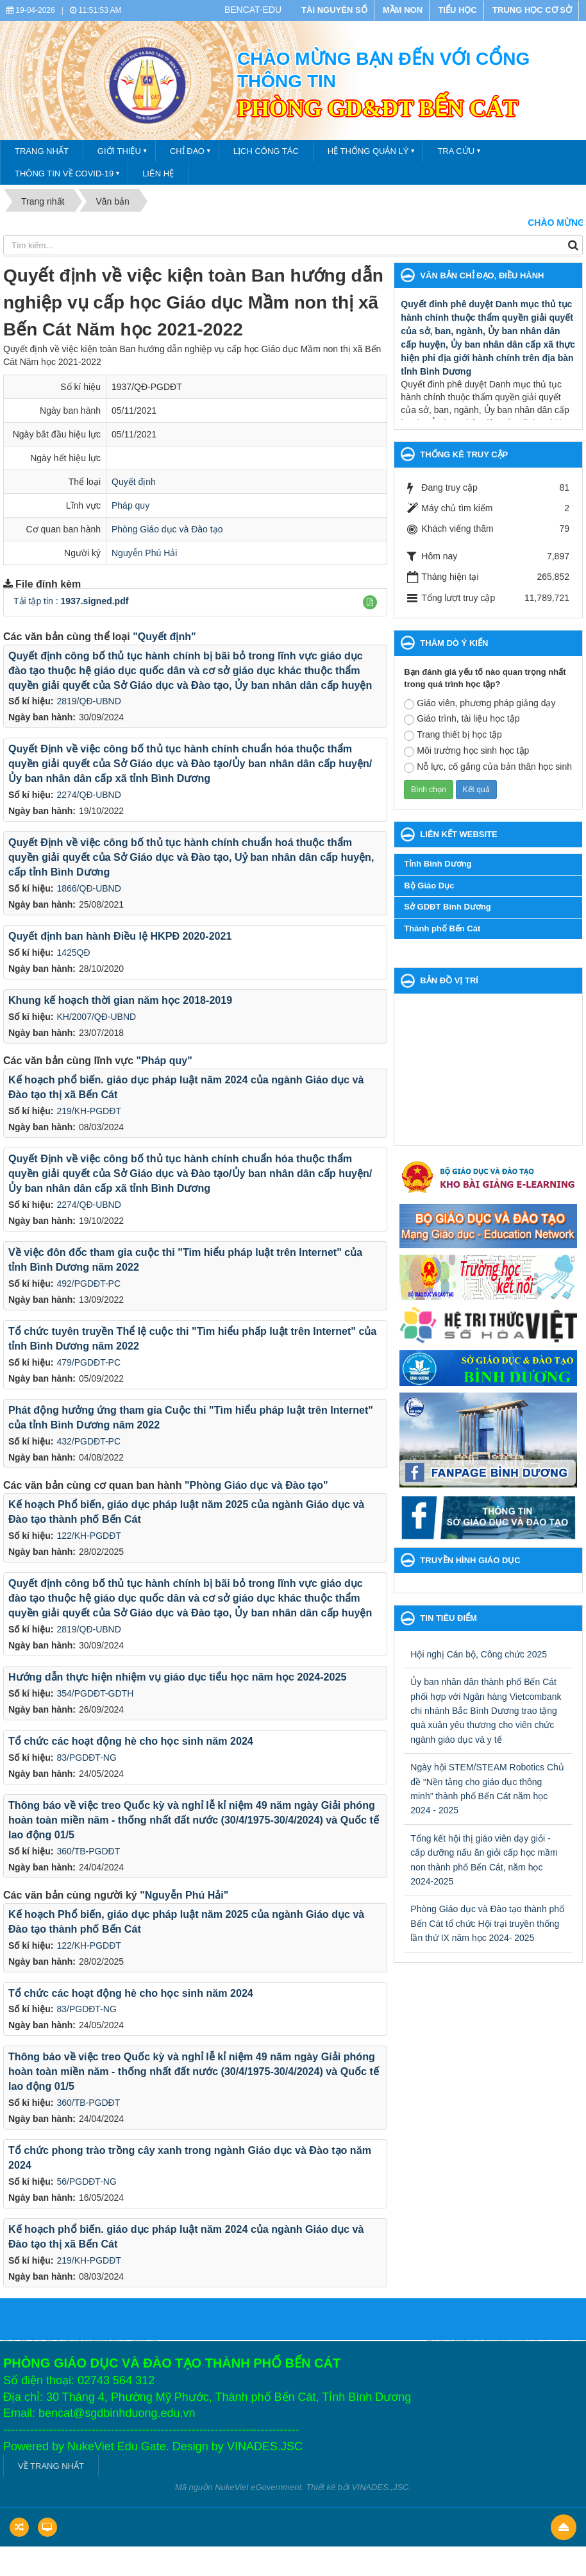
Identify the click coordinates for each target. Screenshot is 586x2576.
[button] (370, 602)
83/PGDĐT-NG (86, 1757)
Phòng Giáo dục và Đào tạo (167, 529)
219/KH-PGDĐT (88, 1111)
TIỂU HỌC (457, 10)
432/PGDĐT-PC (88, 1441)
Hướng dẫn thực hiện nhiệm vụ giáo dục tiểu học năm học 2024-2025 (177, 1676)
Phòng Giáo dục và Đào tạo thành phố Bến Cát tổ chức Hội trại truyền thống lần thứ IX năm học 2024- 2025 (487, 1923)
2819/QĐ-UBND (88, 701)
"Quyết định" (164, 636)
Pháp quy (130, 505)
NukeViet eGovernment (258, 2487)
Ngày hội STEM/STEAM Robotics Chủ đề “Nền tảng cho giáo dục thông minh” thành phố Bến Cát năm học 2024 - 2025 (487, 1788)
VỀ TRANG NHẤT (51, 2466)
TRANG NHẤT (42, 151)
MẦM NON (403, 10)
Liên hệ (158, 173)
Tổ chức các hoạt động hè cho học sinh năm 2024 (130, 1741)
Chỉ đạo (187, 151)
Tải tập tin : (70, 601)
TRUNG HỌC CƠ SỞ (532, 10)
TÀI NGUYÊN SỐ (334, 10)
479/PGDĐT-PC (88, 1362)
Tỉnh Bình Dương (437, 864)
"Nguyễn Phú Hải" (184, 1895)
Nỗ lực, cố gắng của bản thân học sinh (488, 767)
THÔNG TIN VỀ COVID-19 (64, 173)
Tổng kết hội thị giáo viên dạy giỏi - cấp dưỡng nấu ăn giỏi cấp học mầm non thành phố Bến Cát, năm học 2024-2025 (483, 1859)
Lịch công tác (266, 151)
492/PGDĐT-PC (88, 1283)
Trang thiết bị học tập (453, 735)
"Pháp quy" (164, 1060)
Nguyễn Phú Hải (144, 553)
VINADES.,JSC (380, 2487)
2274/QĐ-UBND (88, 795)
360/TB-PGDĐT (88, 1851)
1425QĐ (73, 952)
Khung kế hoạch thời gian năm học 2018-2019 (120, 1000)
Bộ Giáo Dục (429, 885)
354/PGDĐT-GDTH (94, 1693)
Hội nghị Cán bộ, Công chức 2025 (478, 1654)
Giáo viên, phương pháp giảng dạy (479, 703)
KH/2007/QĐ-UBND (96, 1017)
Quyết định (134, 482)
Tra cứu (455, 151)
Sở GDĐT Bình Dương (447, 906)
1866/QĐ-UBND (88, 888)
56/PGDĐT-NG (86, 2181)
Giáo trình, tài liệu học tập (461, 719)
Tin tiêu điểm (448, 1618)
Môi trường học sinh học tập (466, 751)
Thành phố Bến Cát (442, 928)
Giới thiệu (119, 151)
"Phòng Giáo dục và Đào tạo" (256, 1485)
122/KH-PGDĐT (88, 1535)
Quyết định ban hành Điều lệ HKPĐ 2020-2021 (119, 936)
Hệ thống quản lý (368, 151)
